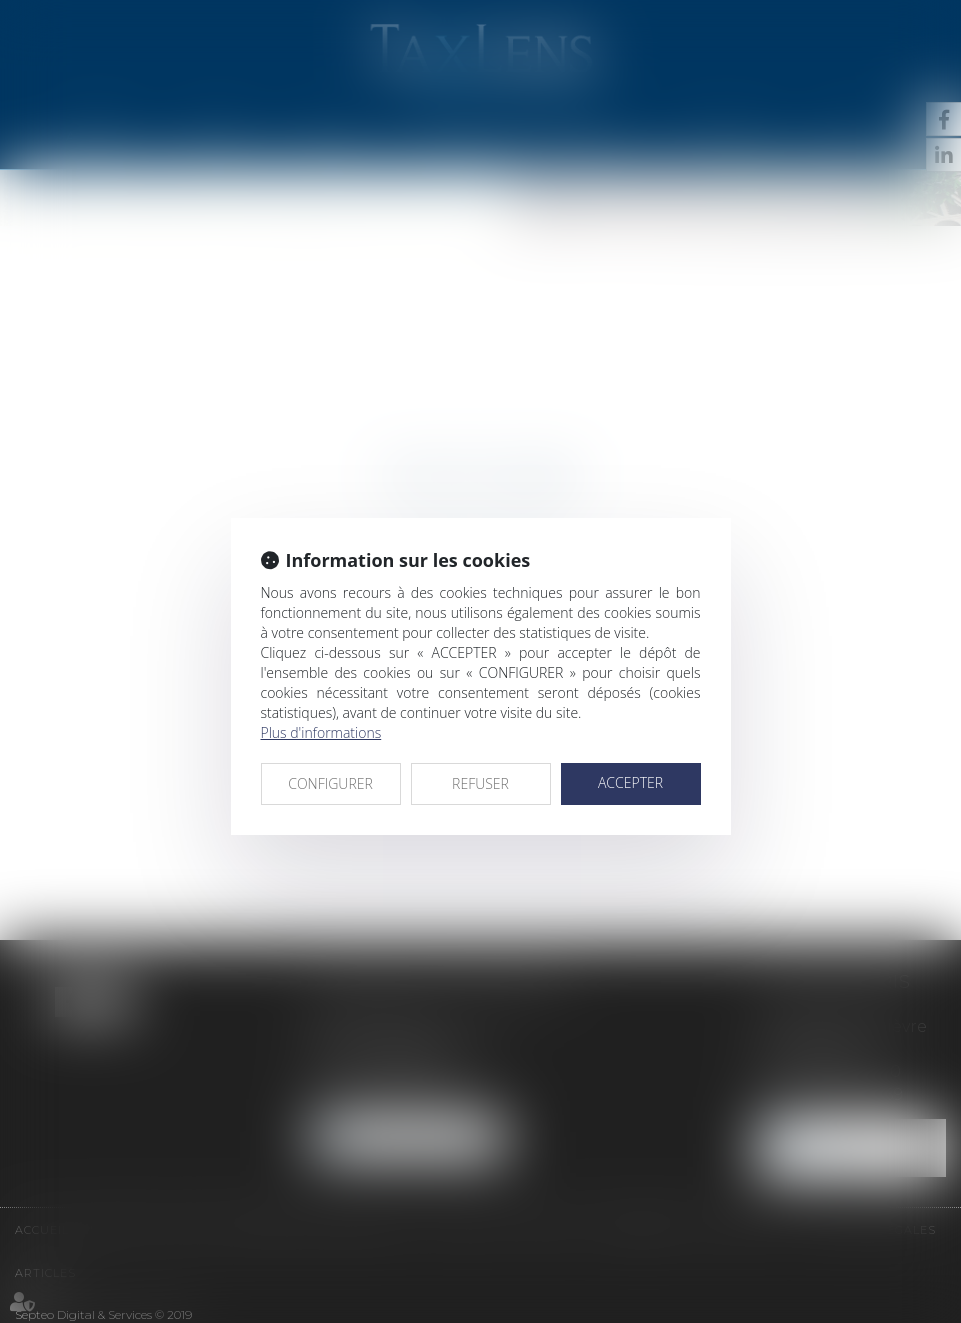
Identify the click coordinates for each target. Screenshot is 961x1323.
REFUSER (480, 783)
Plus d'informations (321, 732)
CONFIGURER (330, 783)
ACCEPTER (630, 782)
